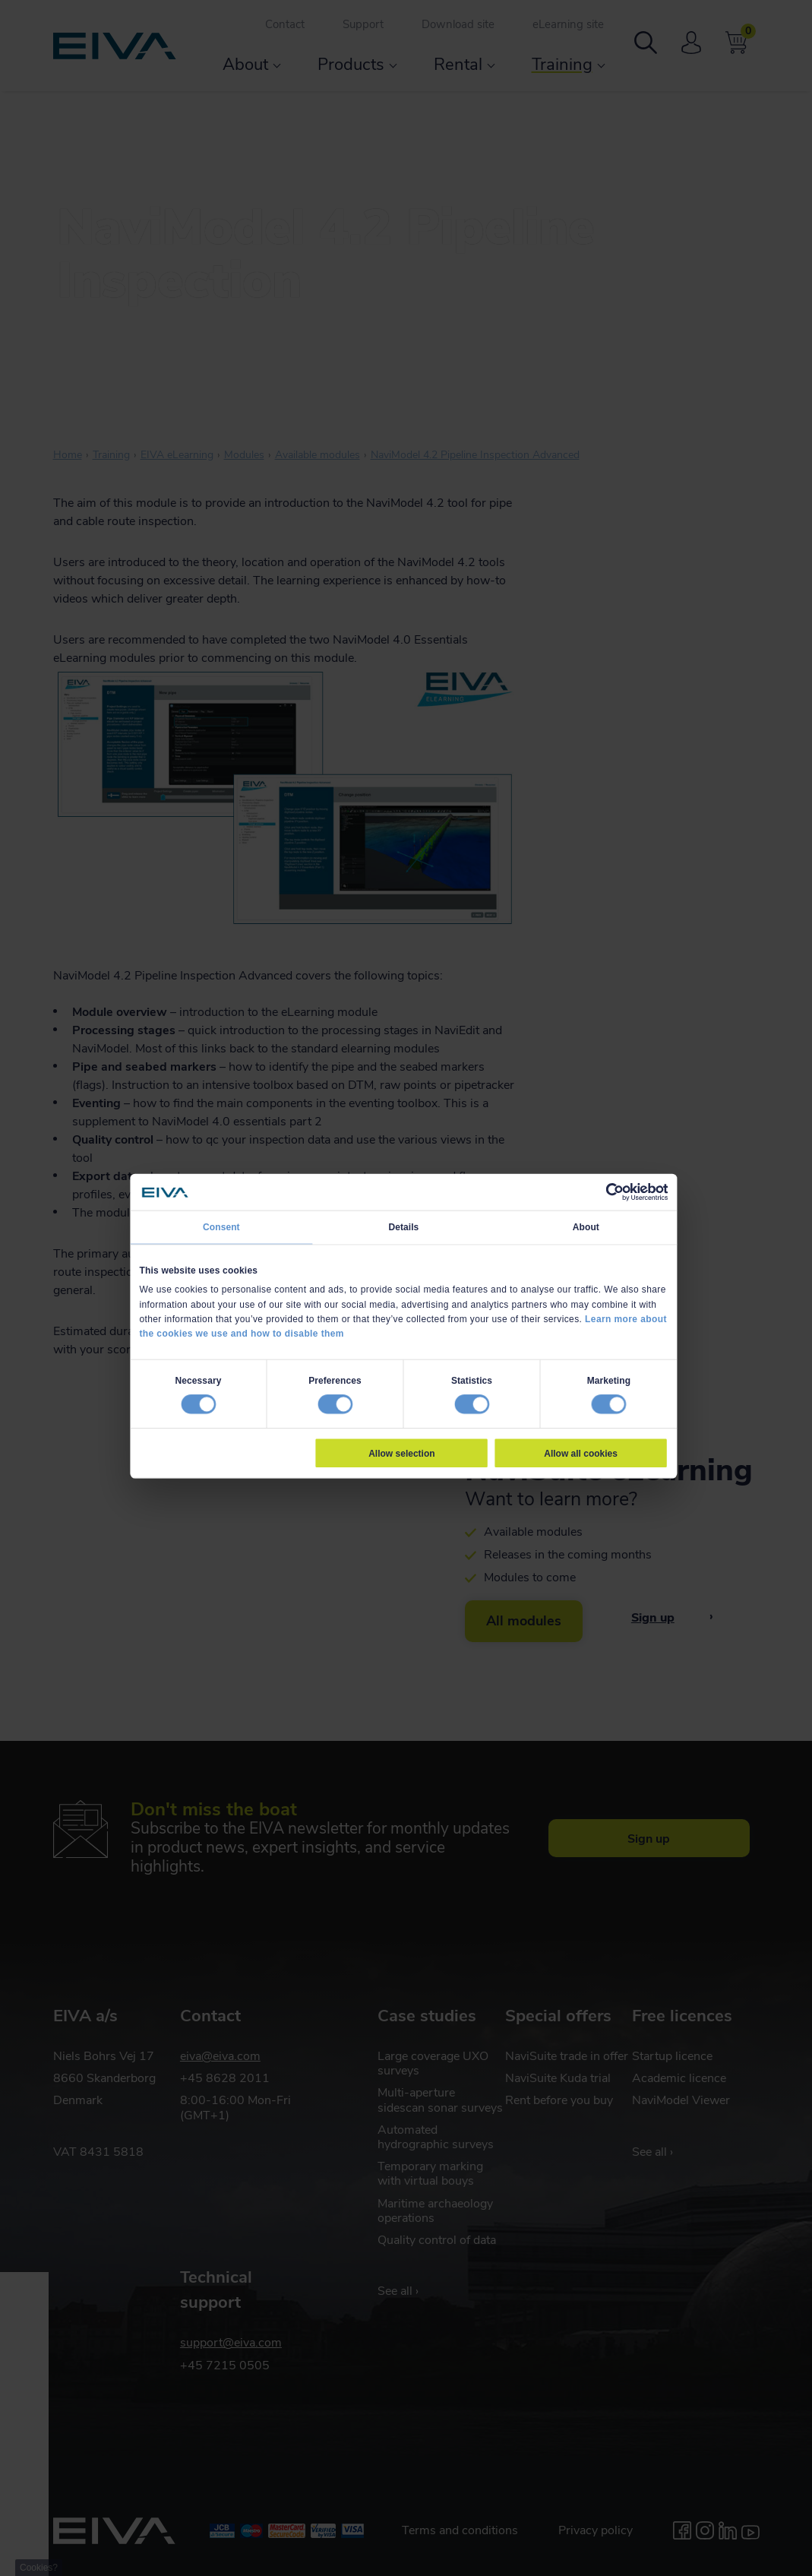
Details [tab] (403, 1227)
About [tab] (585, 1227)
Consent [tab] (221, 1227)
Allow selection (401, 1453)
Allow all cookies (581, 1453)
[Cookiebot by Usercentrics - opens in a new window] (614, 1192)
